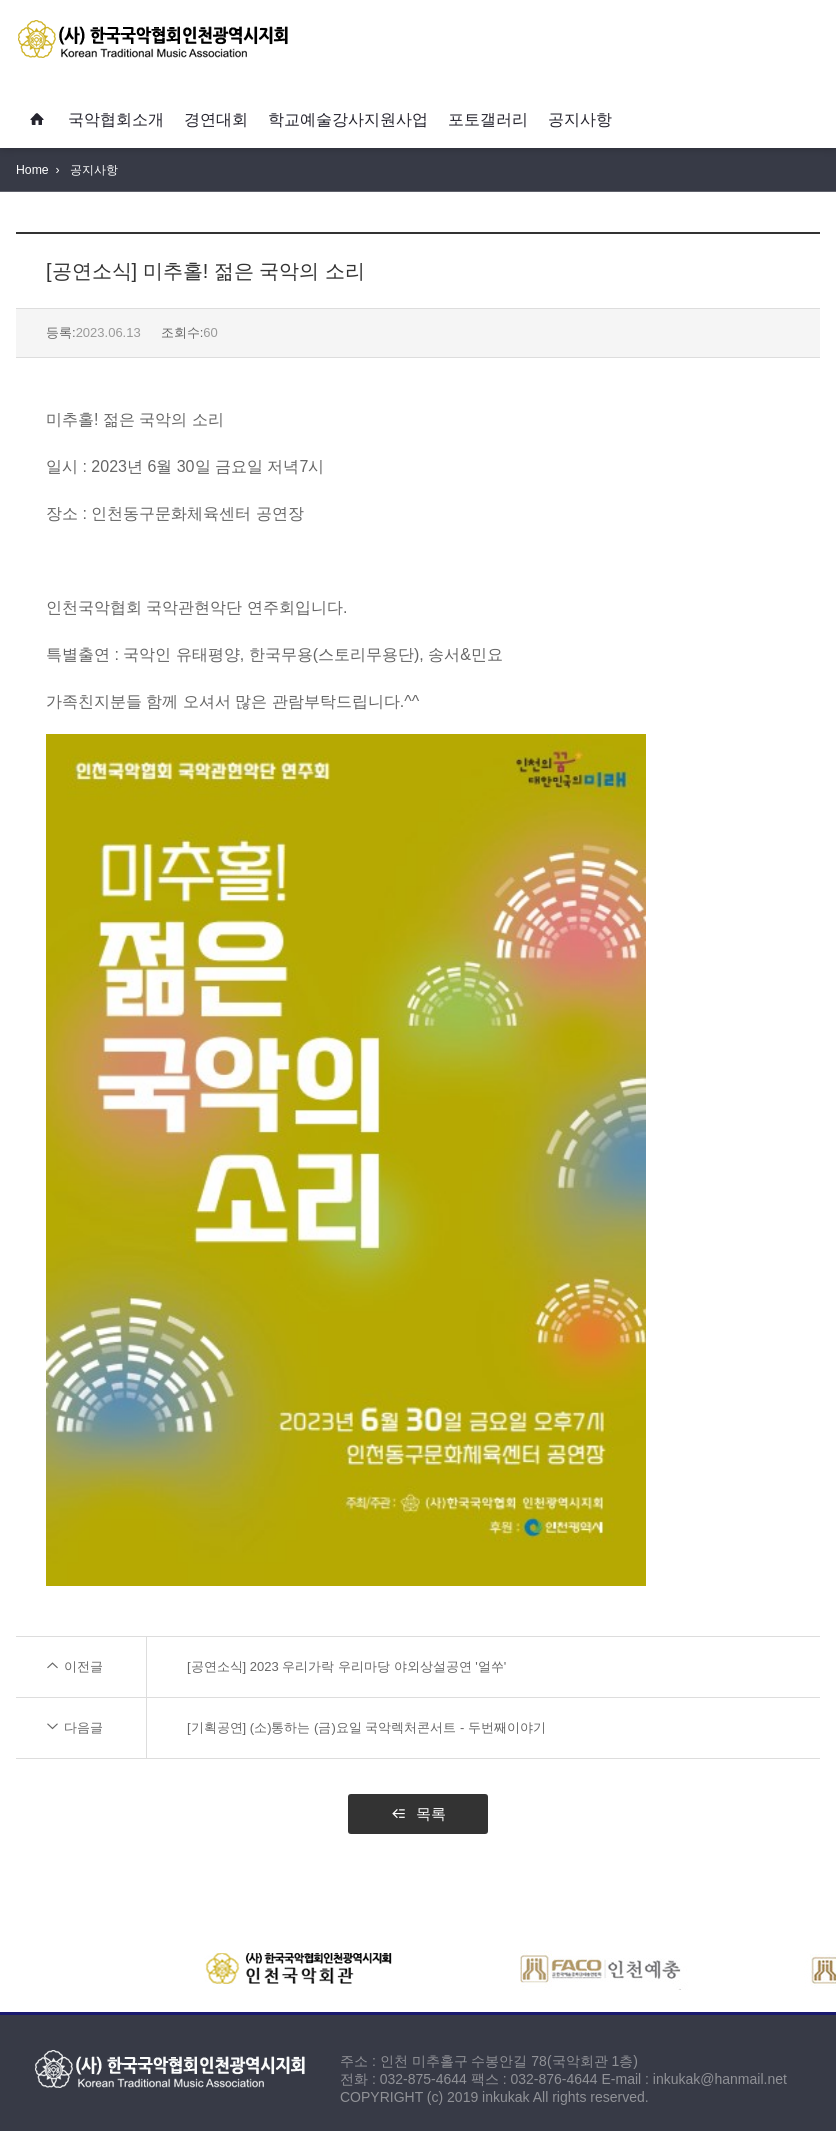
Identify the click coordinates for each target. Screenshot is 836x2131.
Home (32, 170)
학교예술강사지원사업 (348, 119)
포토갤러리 (488, 119)
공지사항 (580, 119)
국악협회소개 (116, 119)
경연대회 (216, 119)
